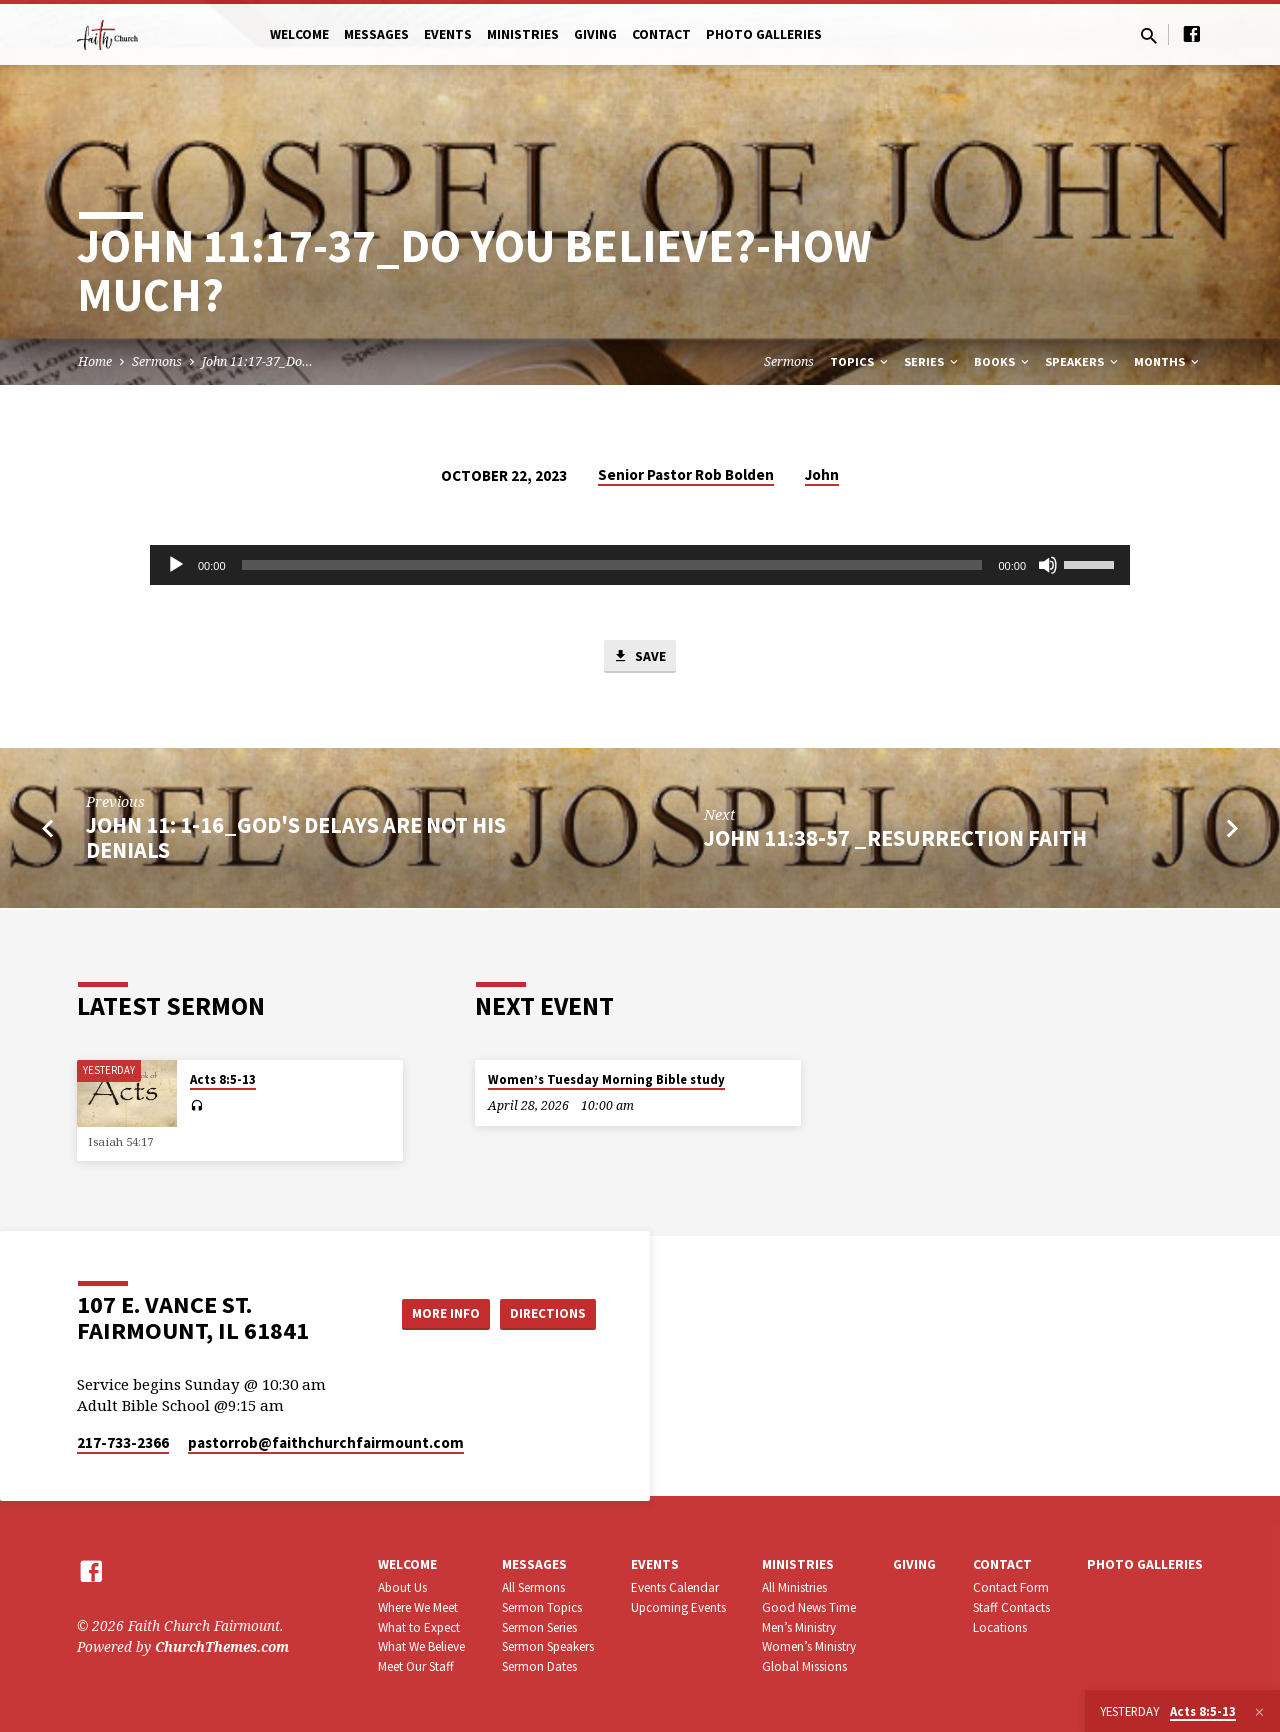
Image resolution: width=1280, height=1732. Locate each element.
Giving (595, 34)
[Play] (176, 565)
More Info (433, 1313)
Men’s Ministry (799, 1627)
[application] (640, 565)
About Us (402, 1587)
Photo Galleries (764, 34)
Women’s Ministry (809, 1646)
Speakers (1083, 361)
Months (1168, 361)
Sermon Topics (542, 1607)
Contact (661, 34)
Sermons (157, 361)
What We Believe (421, 1646)
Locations (1000, 1627)
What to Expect (419, 1627)
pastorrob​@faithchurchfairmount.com (326, 1442)
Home (95, 361)
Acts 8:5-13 (223, 1079)
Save (640, 658)
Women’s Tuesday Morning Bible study (606, 1079)
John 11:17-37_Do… (257, 361)
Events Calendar (675, 1587)
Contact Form (1011, 1587)
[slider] (612, 565)
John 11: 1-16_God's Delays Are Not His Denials (296, 840)
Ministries (523, 34)
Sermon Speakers (548, 1646)
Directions (546, 1313)
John (822, 474)
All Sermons (533, 1587)
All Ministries (794, 1587)
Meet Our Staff (416, 1666)
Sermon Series (539, 1627)
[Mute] (1048, 565)
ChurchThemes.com (222, 1646)
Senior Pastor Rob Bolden (686, 474)
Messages (376, 34)
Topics (860, 361)
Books (1003, 361)
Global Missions (804, 1666)
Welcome (299, 34)
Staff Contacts (1011, 1607)
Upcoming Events (678, 1607)
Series (932, 361)
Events (448, 34)
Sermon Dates (539, 1666)
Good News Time (809, 1607)
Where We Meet (418, 1607)
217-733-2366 (123, 1442)
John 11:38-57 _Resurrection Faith (895, 840)
